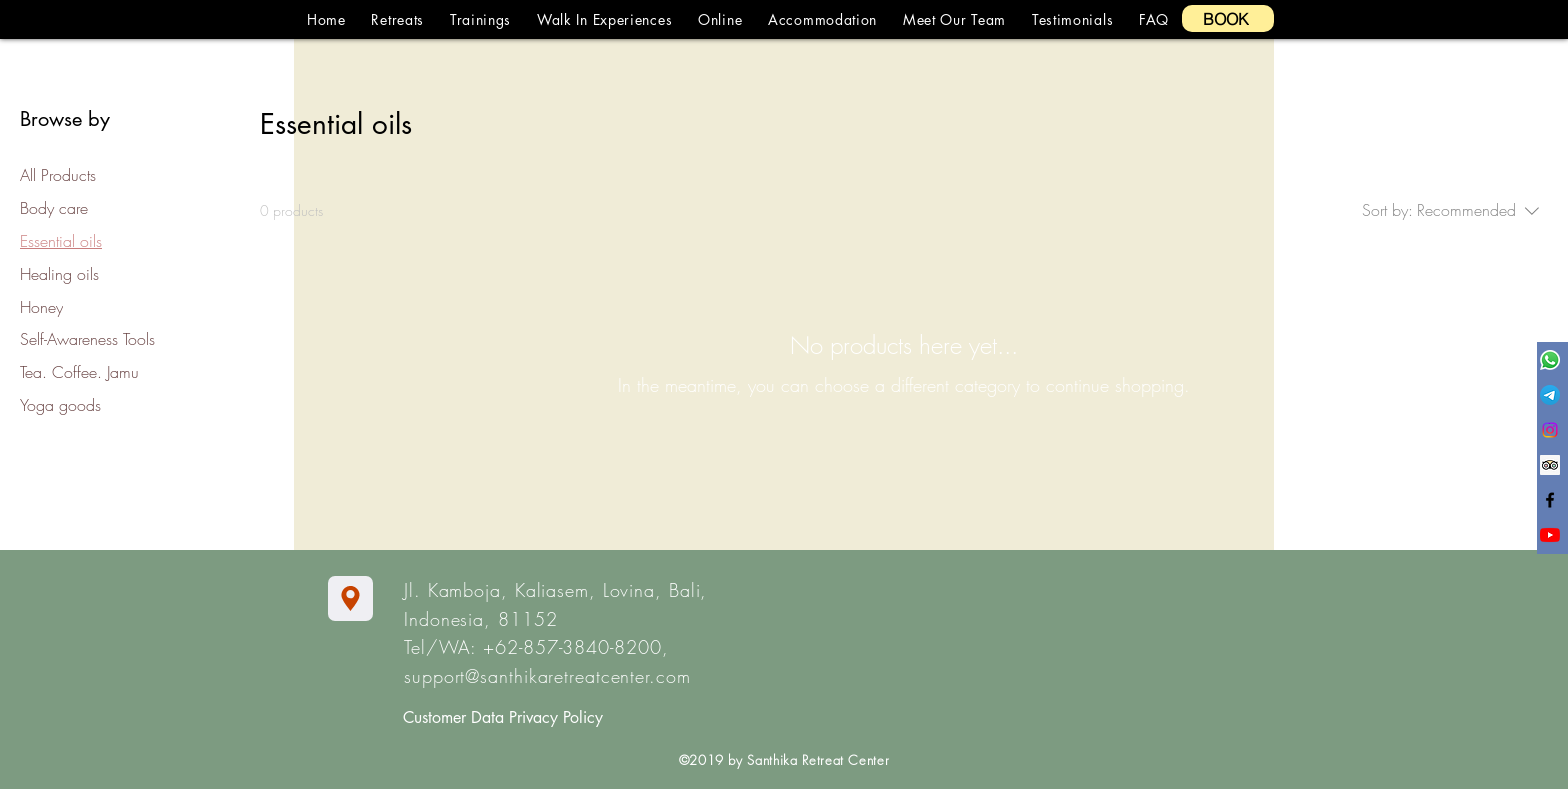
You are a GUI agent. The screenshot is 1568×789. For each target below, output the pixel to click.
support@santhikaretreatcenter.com (547, 676)
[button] (398, 19)
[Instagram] (1550, 430)
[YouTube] (1550, 535)
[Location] (350, 598)
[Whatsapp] (1550, 360)
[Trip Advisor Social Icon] (1550, 465)
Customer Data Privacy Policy (503, 717)
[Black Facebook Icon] (1550, 500)
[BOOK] (1228, 18)
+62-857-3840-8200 (572, 647)
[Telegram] (1550, 395)
